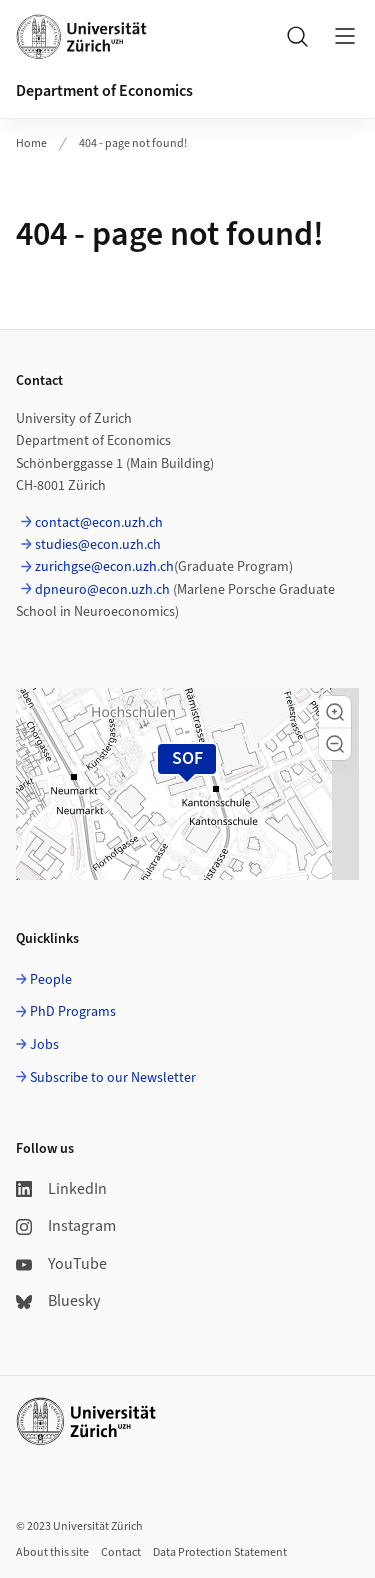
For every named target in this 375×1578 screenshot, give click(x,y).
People (51, 980)
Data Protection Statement (220, 1552)
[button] (335, 712)
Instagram (66, 1226)
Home (31, 143)
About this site (52, 1552)
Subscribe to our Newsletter (113, 1078)
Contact (121, 1552)
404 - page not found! (133, 143)
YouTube (61, 1264)
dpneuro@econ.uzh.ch (102, 590)
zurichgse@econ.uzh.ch (104, 567)
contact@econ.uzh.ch (99, 523)
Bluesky (58, 1301)
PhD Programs (73, 1012)
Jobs (44, 1045)
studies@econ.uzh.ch (98, 545)
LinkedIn (61, 1189)
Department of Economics (104, 91)
